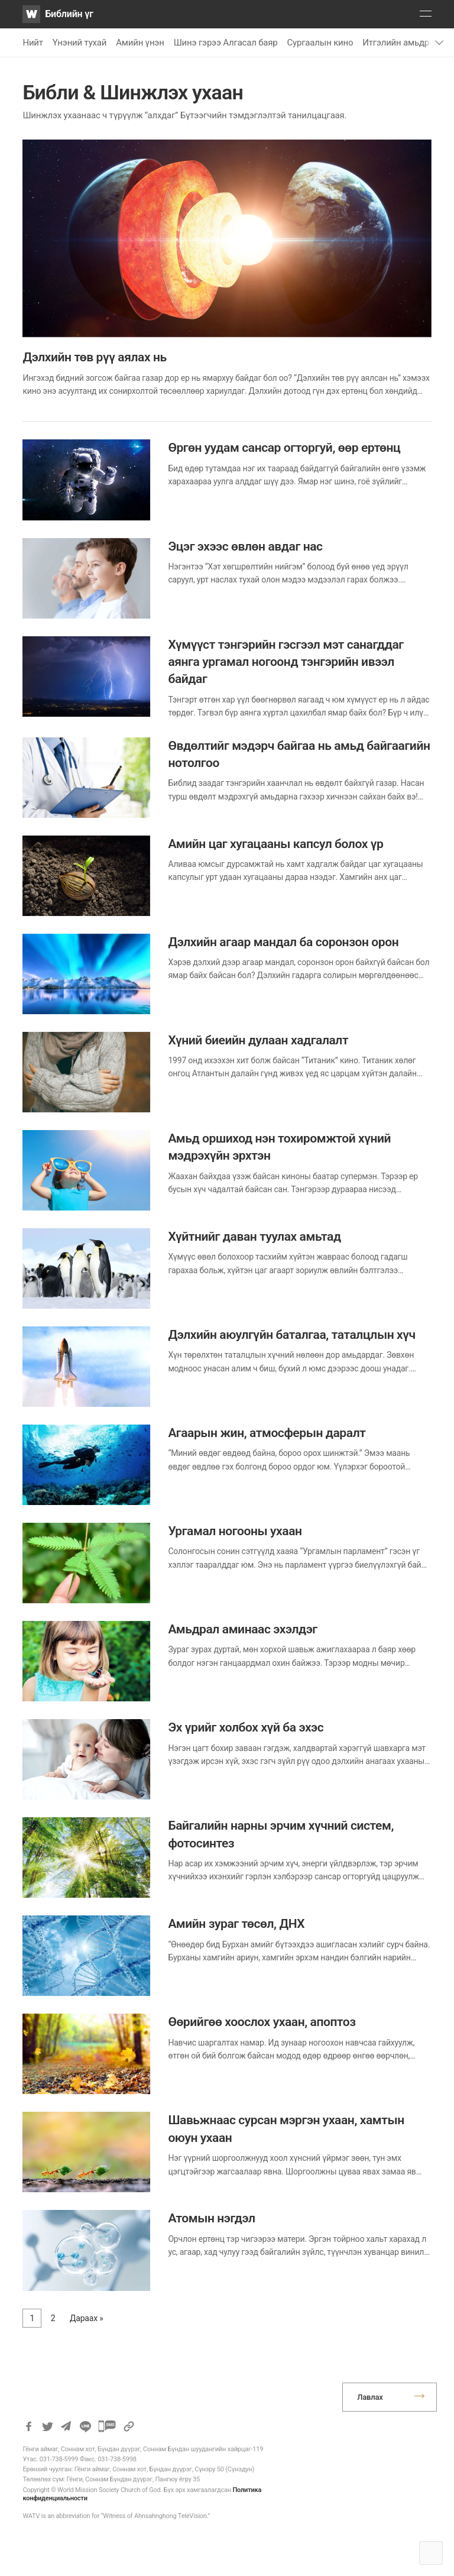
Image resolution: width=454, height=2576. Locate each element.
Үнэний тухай (79, 42)
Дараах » (86, 2318)
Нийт (32, 42)
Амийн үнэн (140, 42)
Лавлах (369, 2397)
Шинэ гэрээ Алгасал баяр (226, 42)
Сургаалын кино (320, 42)
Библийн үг (69, 14)
